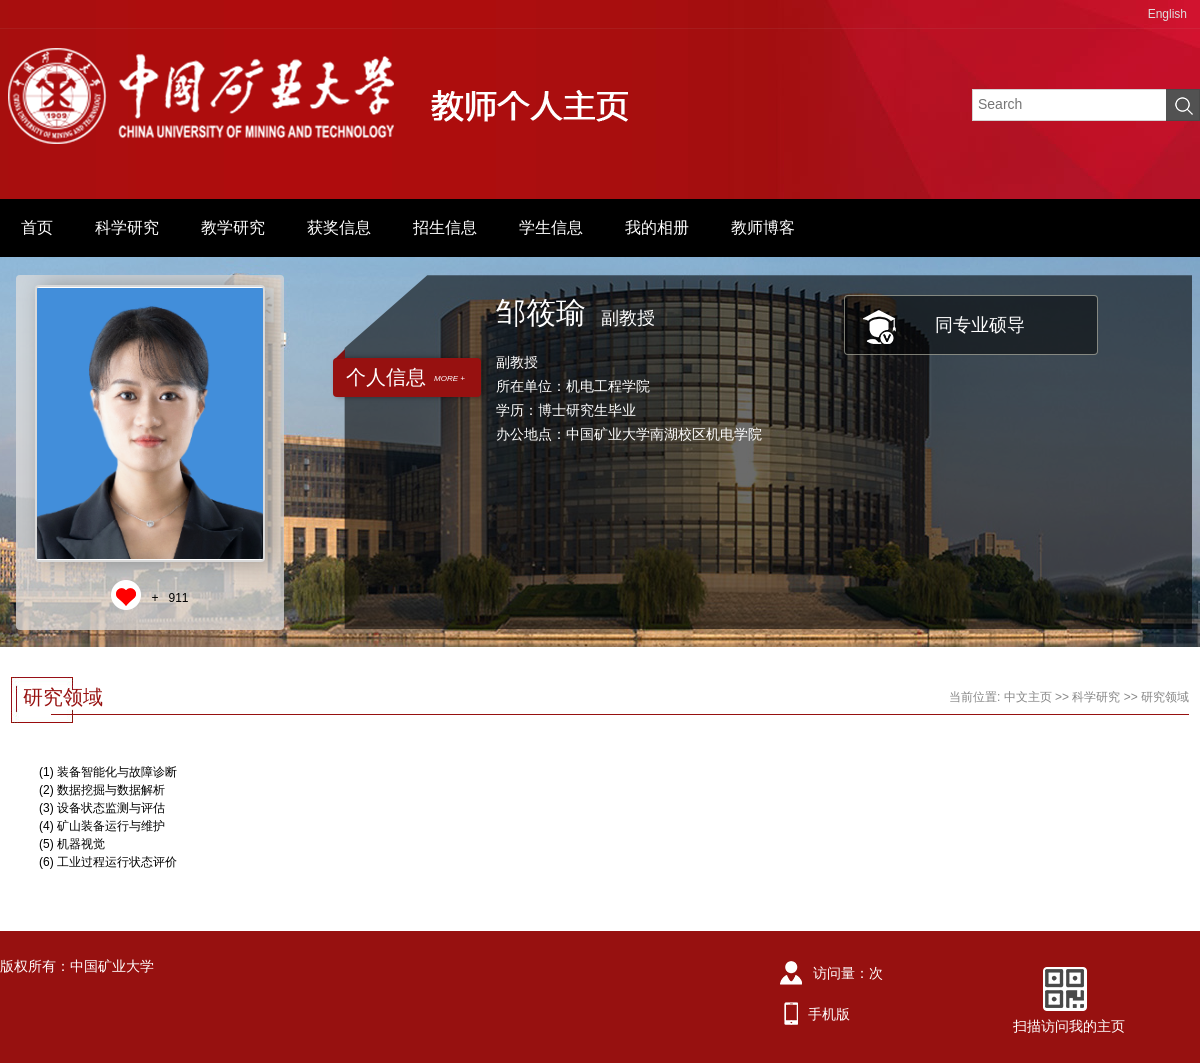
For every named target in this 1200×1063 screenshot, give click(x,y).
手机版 (829, 1014)
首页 (37, 227)
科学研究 (127, 227)
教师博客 (763, 227)
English (1167, 14)
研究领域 (1165, 697)
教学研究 (233, 227)
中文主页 (1028, 697)
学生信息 (551, 227)
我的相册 (657, 227)
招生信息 (445, 227)
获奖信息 (339, 227)
